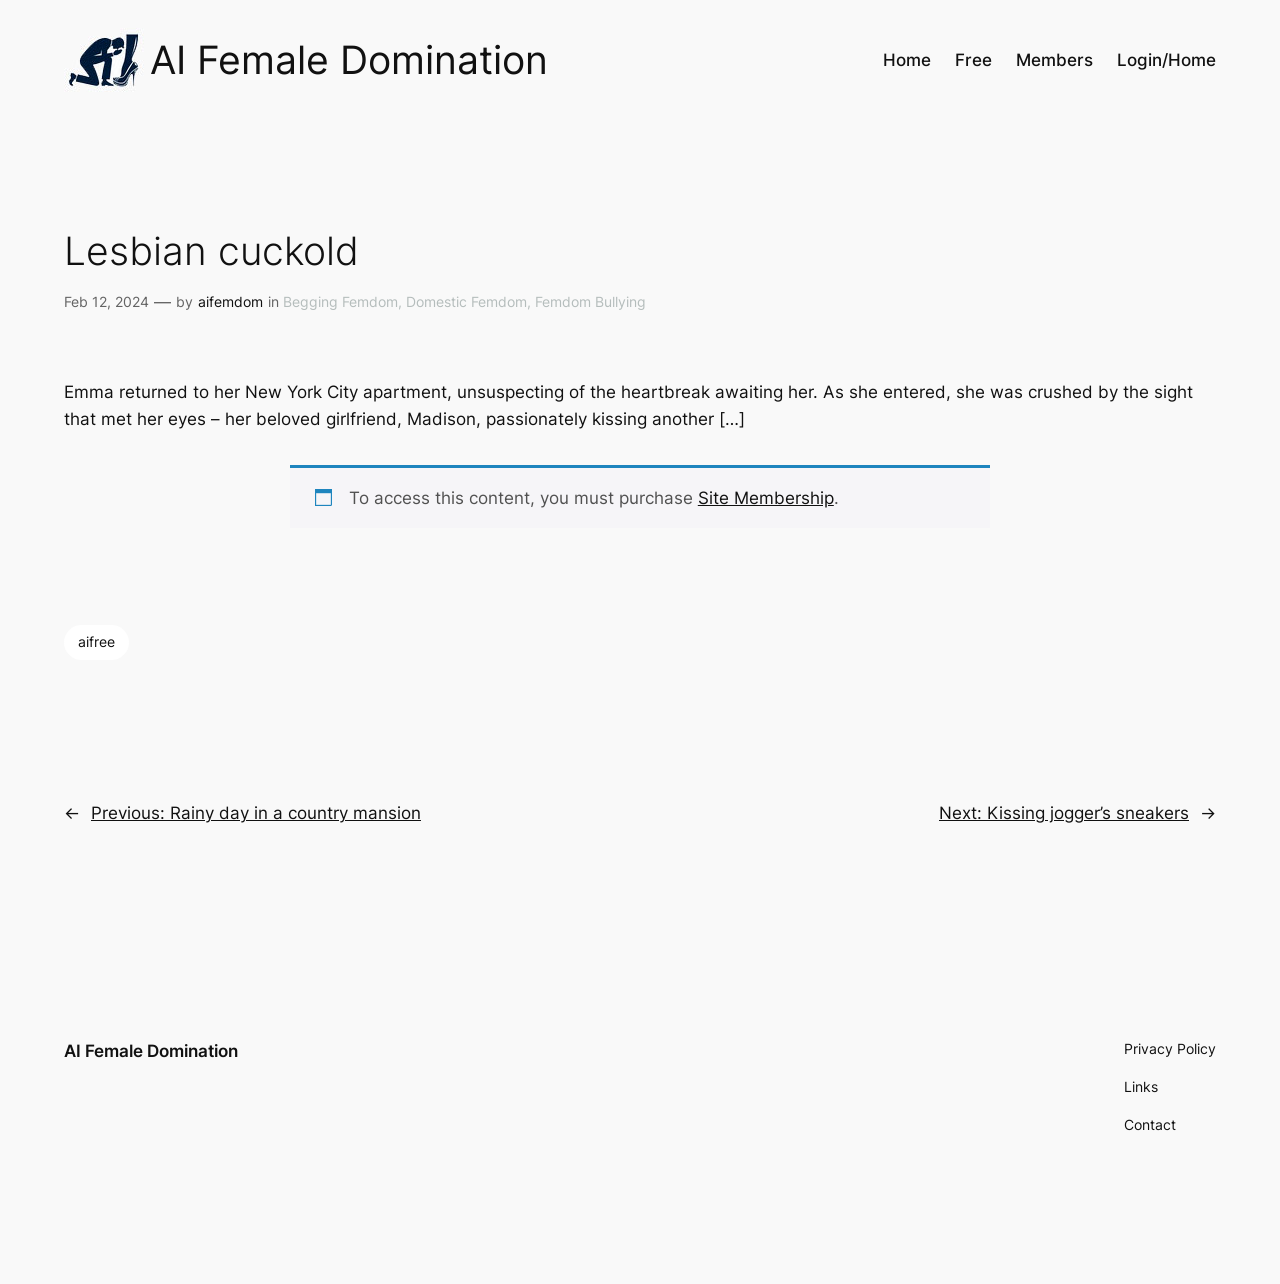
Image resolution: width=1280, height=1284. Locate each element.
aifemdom (230, 301)
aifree (96, 641)
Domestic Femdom (466, 301)
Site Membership (766, 498)
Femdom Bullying (590, 301)
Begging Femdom (340, 301)
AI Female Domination (151, 1051)
